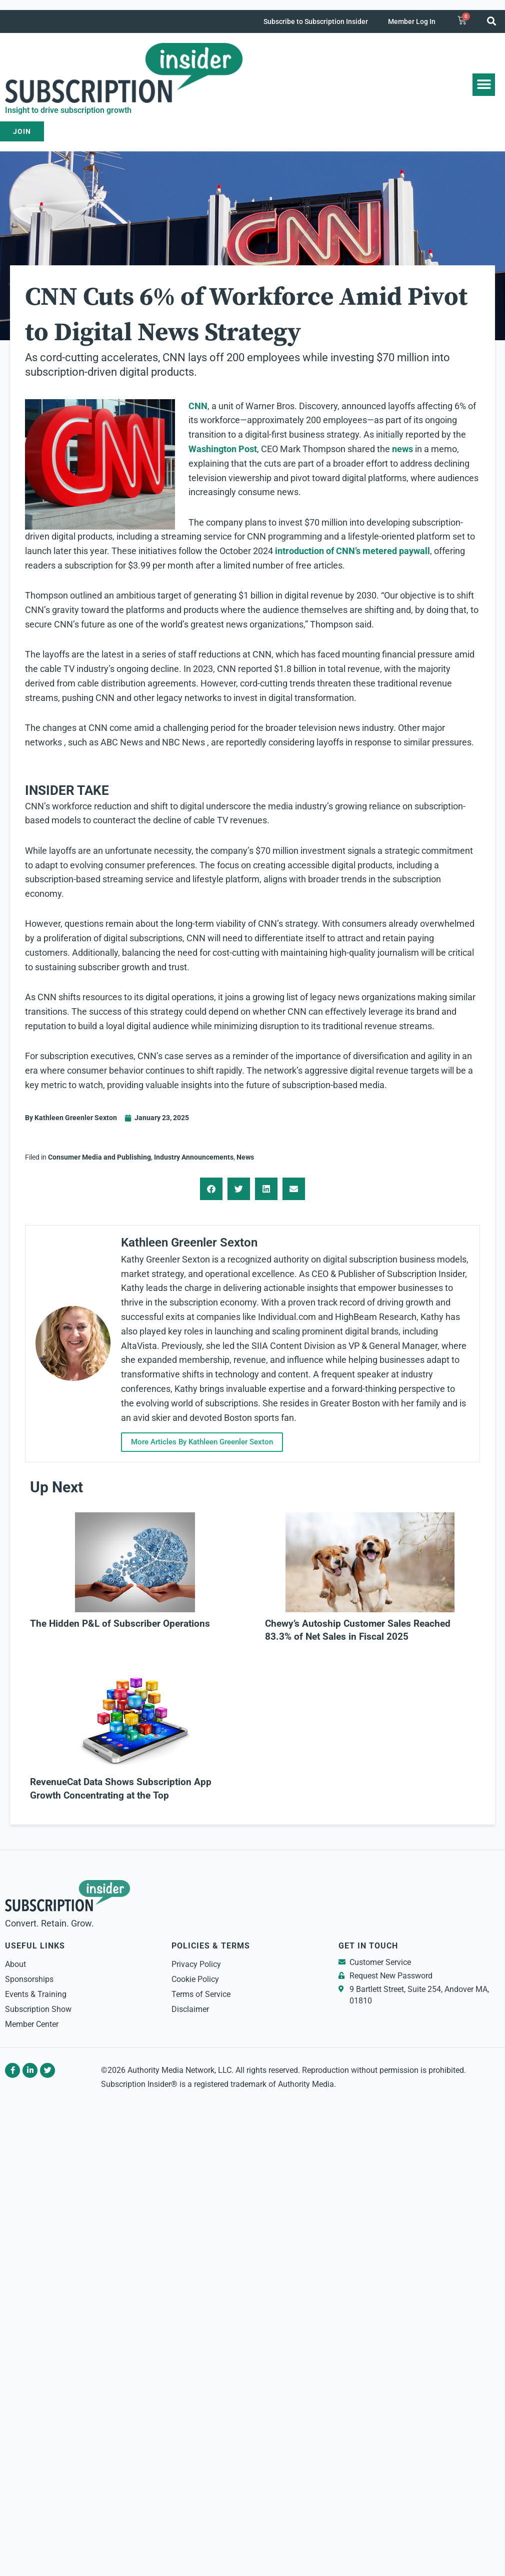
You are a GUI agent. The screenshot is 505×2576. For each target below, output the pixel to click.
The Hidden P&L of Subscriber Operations (120, 1623)
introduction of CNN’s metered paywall (351, 551)
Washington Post (222, 449)
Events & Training (35, 1994)
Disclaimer (190, 2009)
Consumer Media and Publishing (99, 1157)
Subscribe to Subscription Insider (316, 21)
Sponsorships (29, 1979)
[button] (492, 20)
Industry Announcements (194, 1157)
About (15, 1964)
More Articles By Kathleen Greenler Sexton (204, 1441)
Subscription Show (38, 2009)
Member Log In (412, 21)
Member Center (31, 2024)
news (402, 449)
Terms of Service (201, 1994)
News (245, 1157)
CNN (198, 406)
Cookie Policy (195, 1979)
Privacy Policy (196, 1964)
